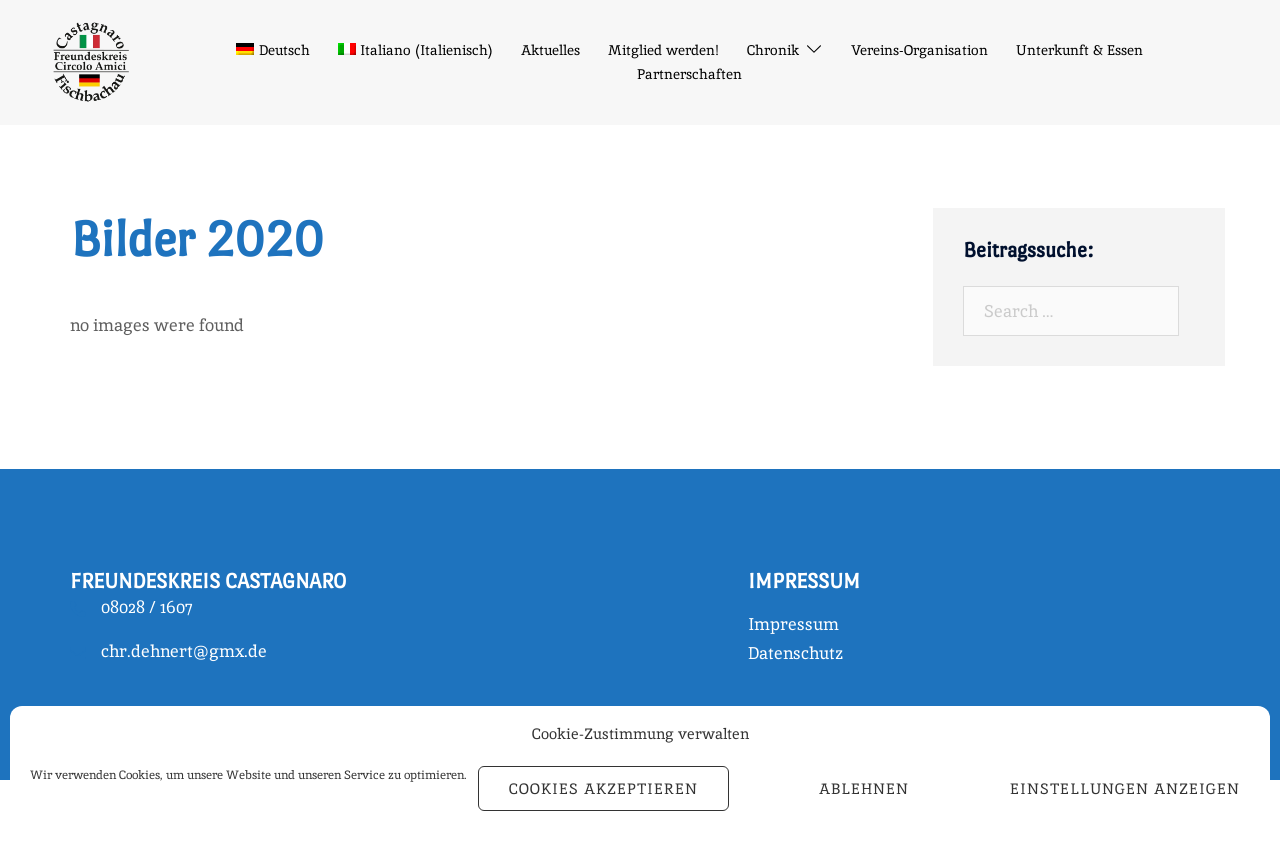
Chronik (773, 50)
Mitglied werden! (663, 50)
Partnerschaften (689, 74)
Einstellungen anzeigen (1125, 788)
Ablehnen (864, 788)
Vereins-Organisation (919, 50)
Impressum (793, 624)
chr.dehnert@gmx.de (184, 651)
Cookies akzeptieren (603, 788)
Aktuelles (550, 50)
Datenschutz (795, 653)
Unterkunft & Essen (1079, 50)
